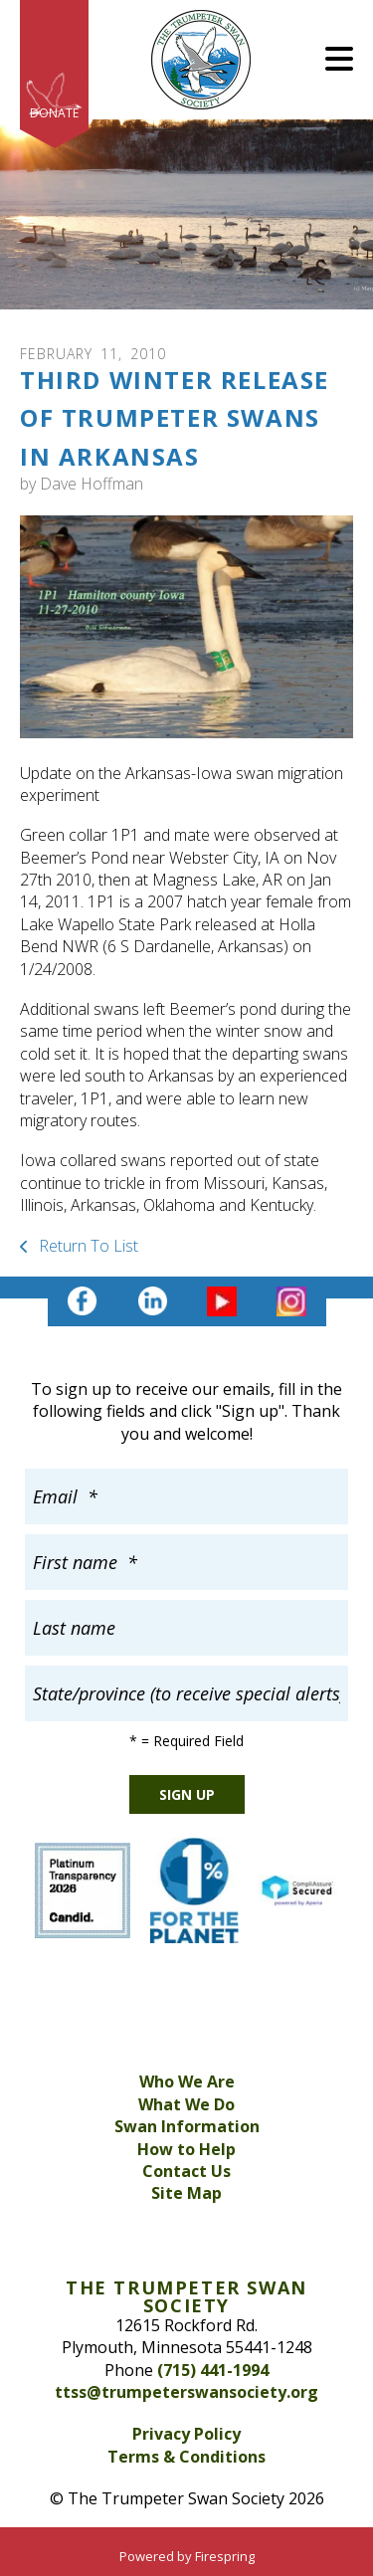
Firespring (225, 2556)
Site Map (186, 2193)
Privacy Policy (186, 2434)
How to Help (186, 2149)
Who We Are (187, 2081)
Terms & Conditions (186, 2457)
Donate (54, 112)
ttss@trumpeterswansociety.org (186, 2392)
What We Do (186, 2104)
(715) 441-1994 (213, 2370)
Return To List (86, 1246)
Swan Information (187, 2126)
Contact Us (186, 2171)
